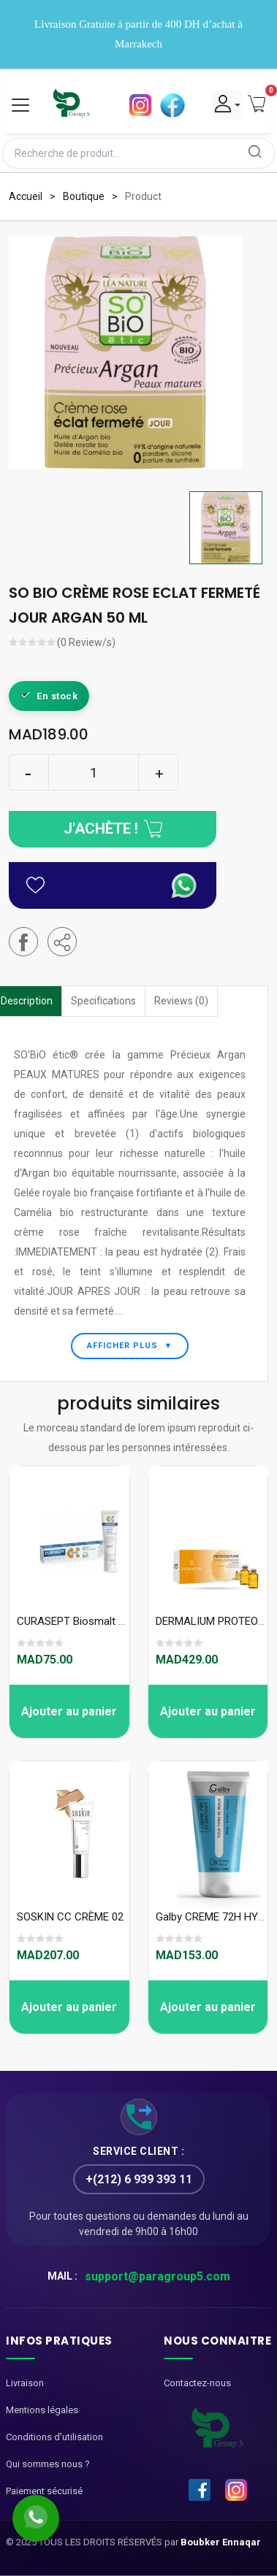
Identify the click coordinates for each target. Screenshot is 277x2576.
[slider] (33, 644)
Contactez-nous (197, 2382)
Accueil (25, 196)
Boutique (84, 196)
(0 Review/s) (86, 642)
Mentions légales (42, 2409)
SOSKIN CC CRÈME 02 (70, 1916)
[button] (62, 941)
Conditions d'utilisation (54, 2436)
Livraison (25, 2382)
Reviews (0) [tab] (181, 1001)
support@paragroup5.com (157, 2276)
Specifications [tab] (103, 1001)
